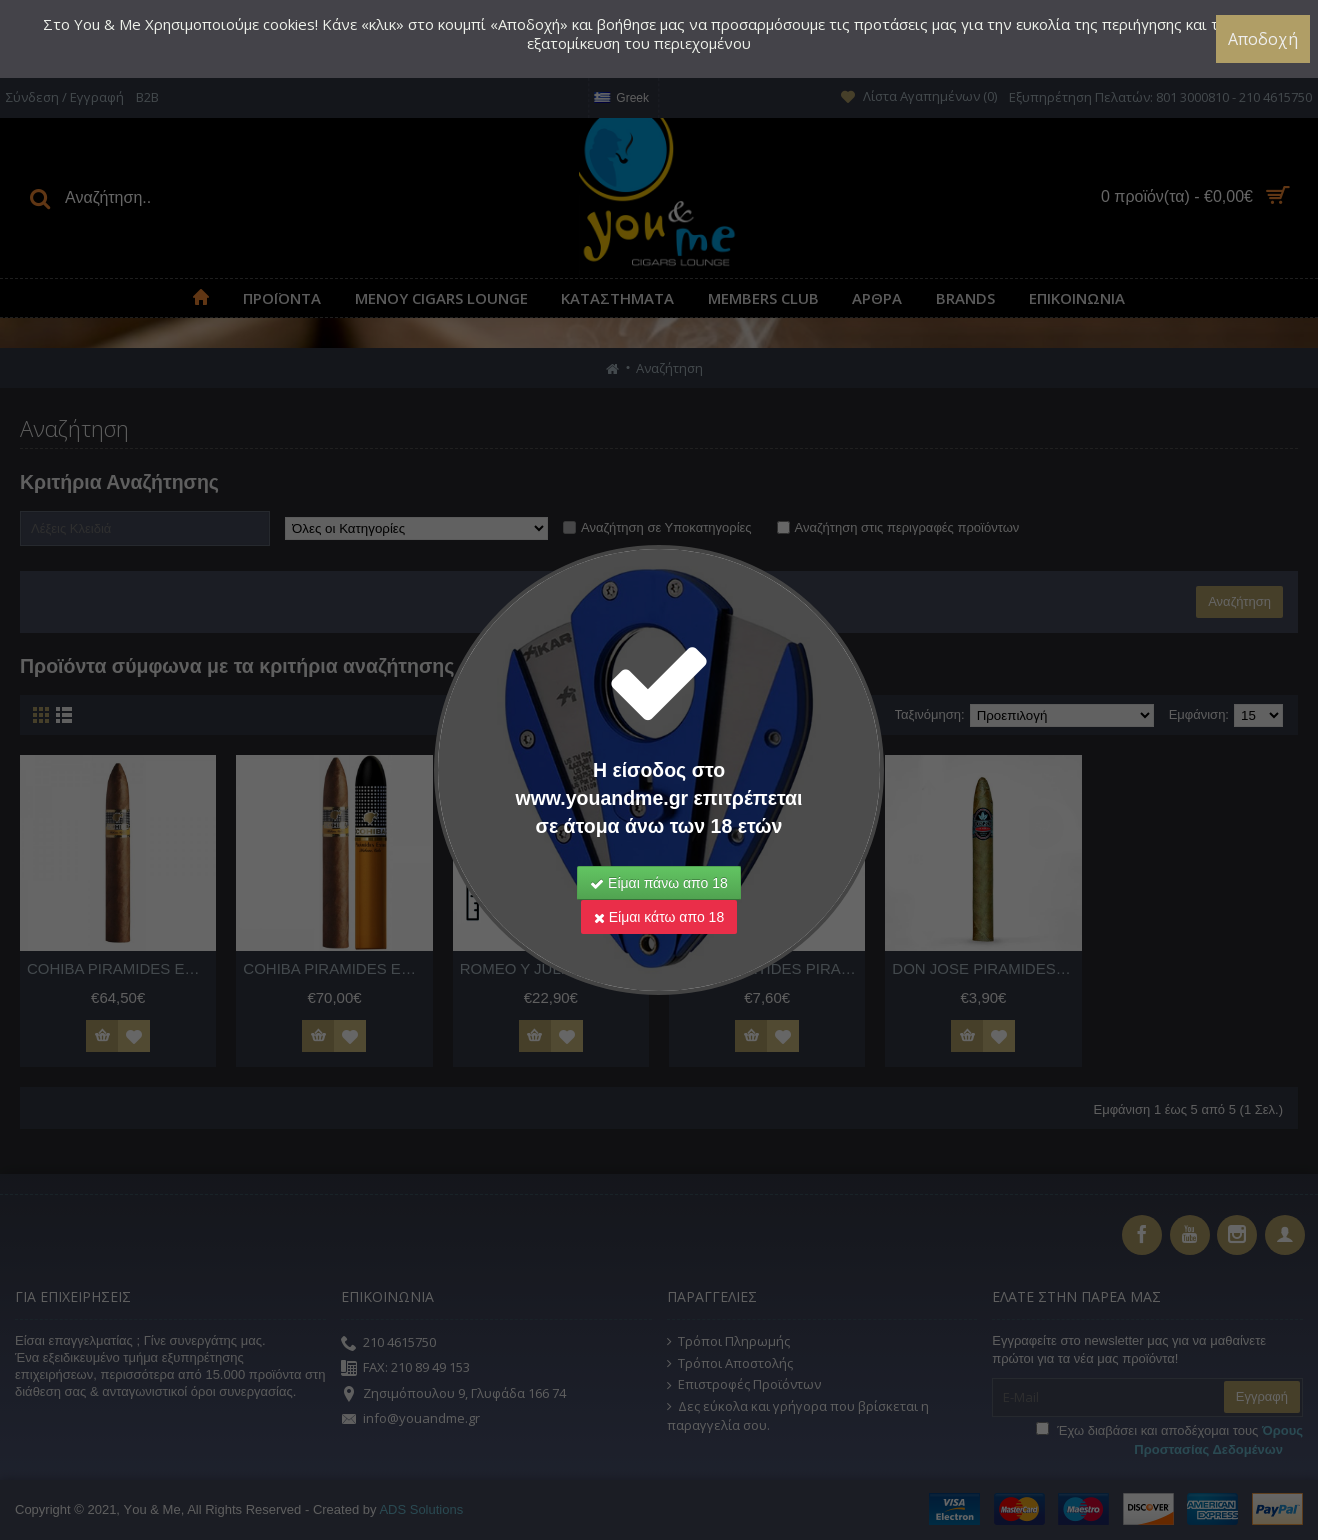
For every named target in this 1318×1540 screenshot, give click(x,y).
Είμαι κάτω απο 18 (659, 917)
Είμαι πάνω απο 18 (659, 883)
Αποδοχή (1263, 39)
